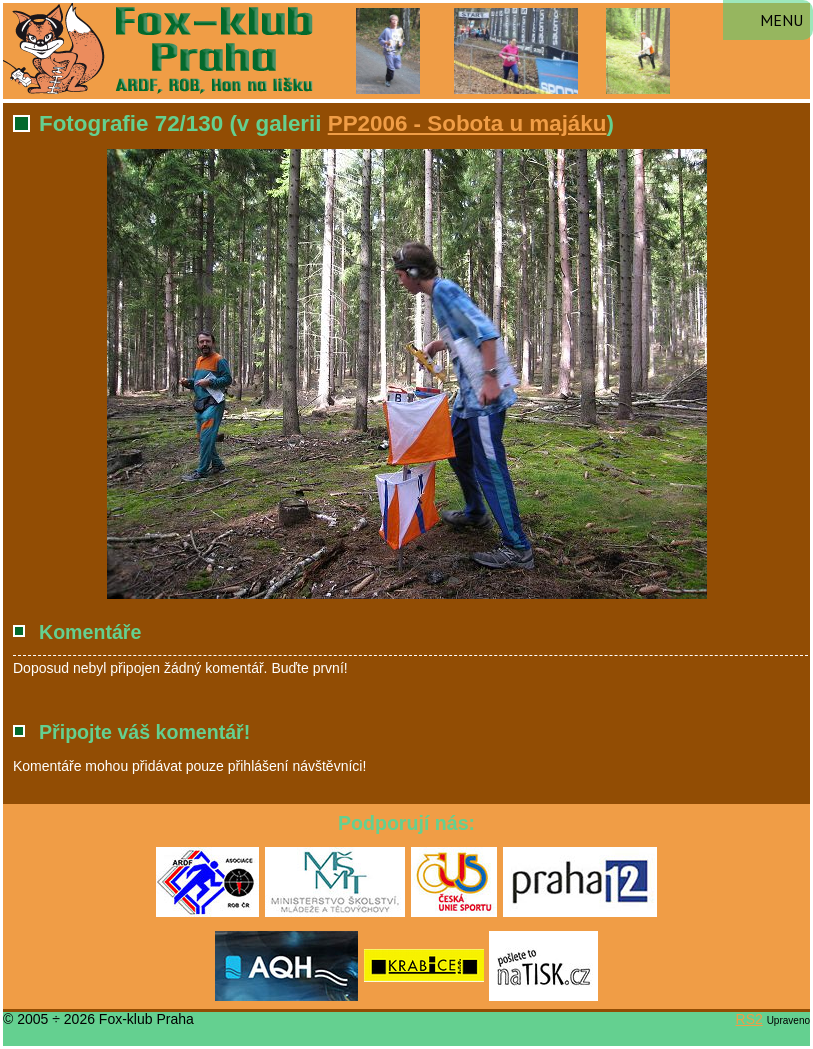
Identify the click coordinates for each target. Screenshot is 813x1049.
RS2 (749, 1019)
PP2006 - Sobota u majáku (467, 123)
